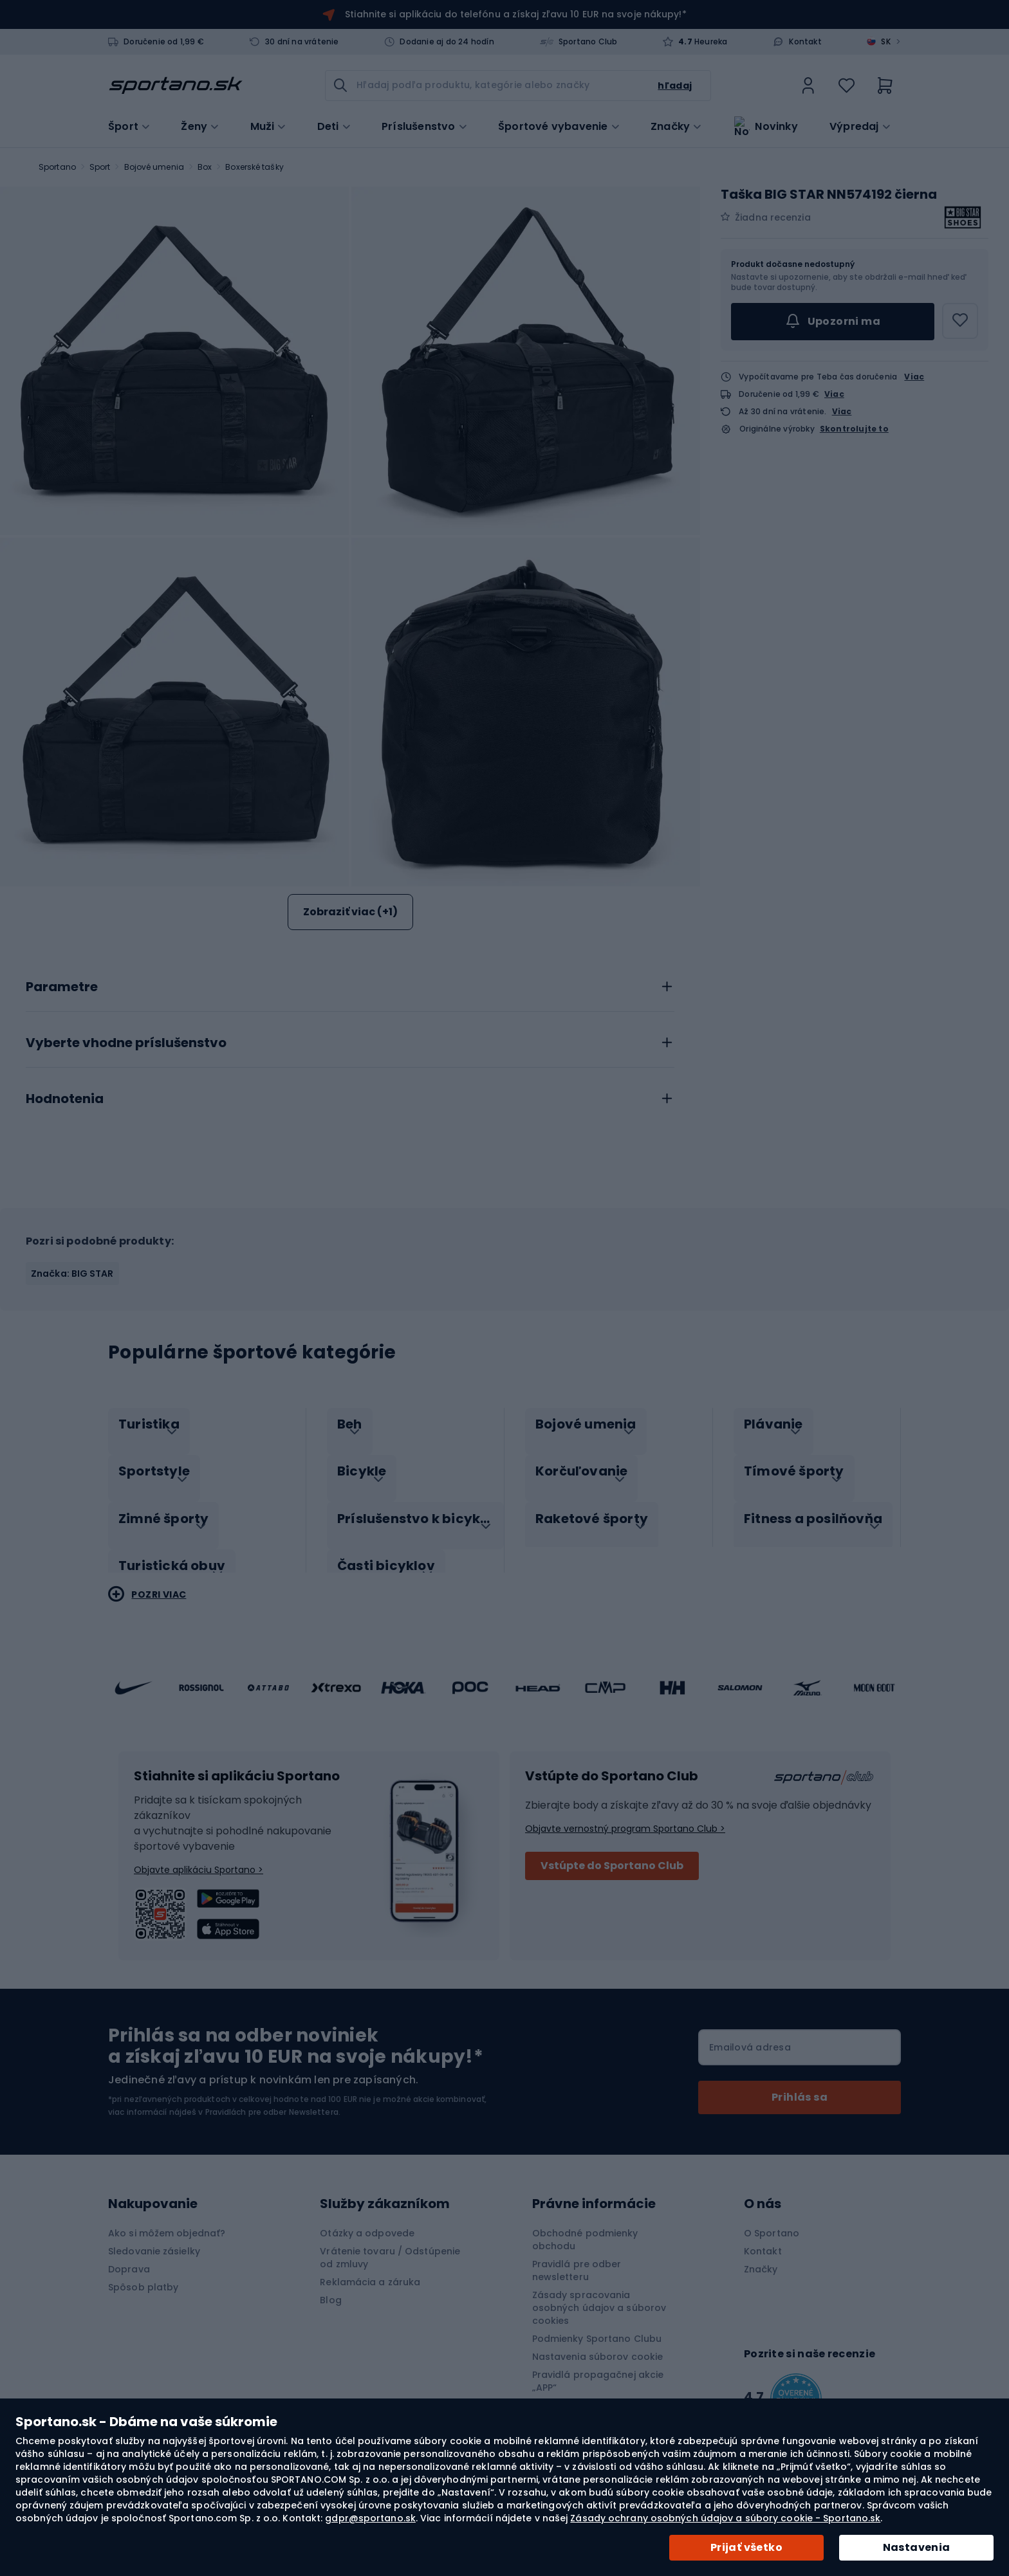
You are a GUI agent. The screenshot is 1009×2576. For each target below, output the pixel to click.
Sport (100, 166)
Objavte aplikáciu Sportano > (198, 1856)
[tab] (350, 983)
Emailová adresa (750, 2033)
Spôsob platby (143, 2273)
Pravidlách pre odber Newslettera (271, 2098)
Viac (914, 376)
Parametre (62, 987)
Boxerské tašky (254, 166)
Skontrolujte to (854, 429)
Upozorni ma (832, 321)
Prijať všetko (746, 2547)
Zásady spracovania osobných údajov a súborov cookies (599, 2294)
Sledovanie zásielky (154, 2237)
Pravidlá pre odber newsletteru (577, 2257)
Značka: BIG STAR (72, 1273)
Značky (670, 125)
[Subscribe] (799, 2084)
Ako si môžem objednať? (166, 2219)
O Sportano (771, 2219)
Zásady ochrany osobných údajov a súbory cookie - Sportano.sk (725, 2518)
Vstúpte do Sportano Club (612, 1852)
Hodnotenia (65, 1099)
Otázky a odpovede (367, 2219)
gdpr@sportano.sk (370, 2518)
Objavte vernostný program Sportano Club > (625, 1815)
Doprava (129, 2255)
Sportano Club (588, 42)
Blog (330, 2286)
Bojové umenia (154, 166)
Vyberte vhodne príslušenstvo (126, 1043)
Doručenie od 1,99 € (164, 42)
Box (205, 166)
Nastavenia (916, 2547)
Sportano (57, 166)
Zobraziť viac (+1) (350, 911)
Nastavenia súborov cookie (597, 2343)
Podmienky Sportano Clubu (597, 2325)
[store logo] (175, 85)
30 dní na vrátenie (302, 42)
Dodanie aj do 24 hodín (447, 42)
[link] (808, 85)
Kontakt (805, 42)
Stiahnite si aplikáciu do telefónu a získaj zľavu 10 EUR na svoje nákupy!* (515, 14)
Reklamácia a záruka (370, 2268)
